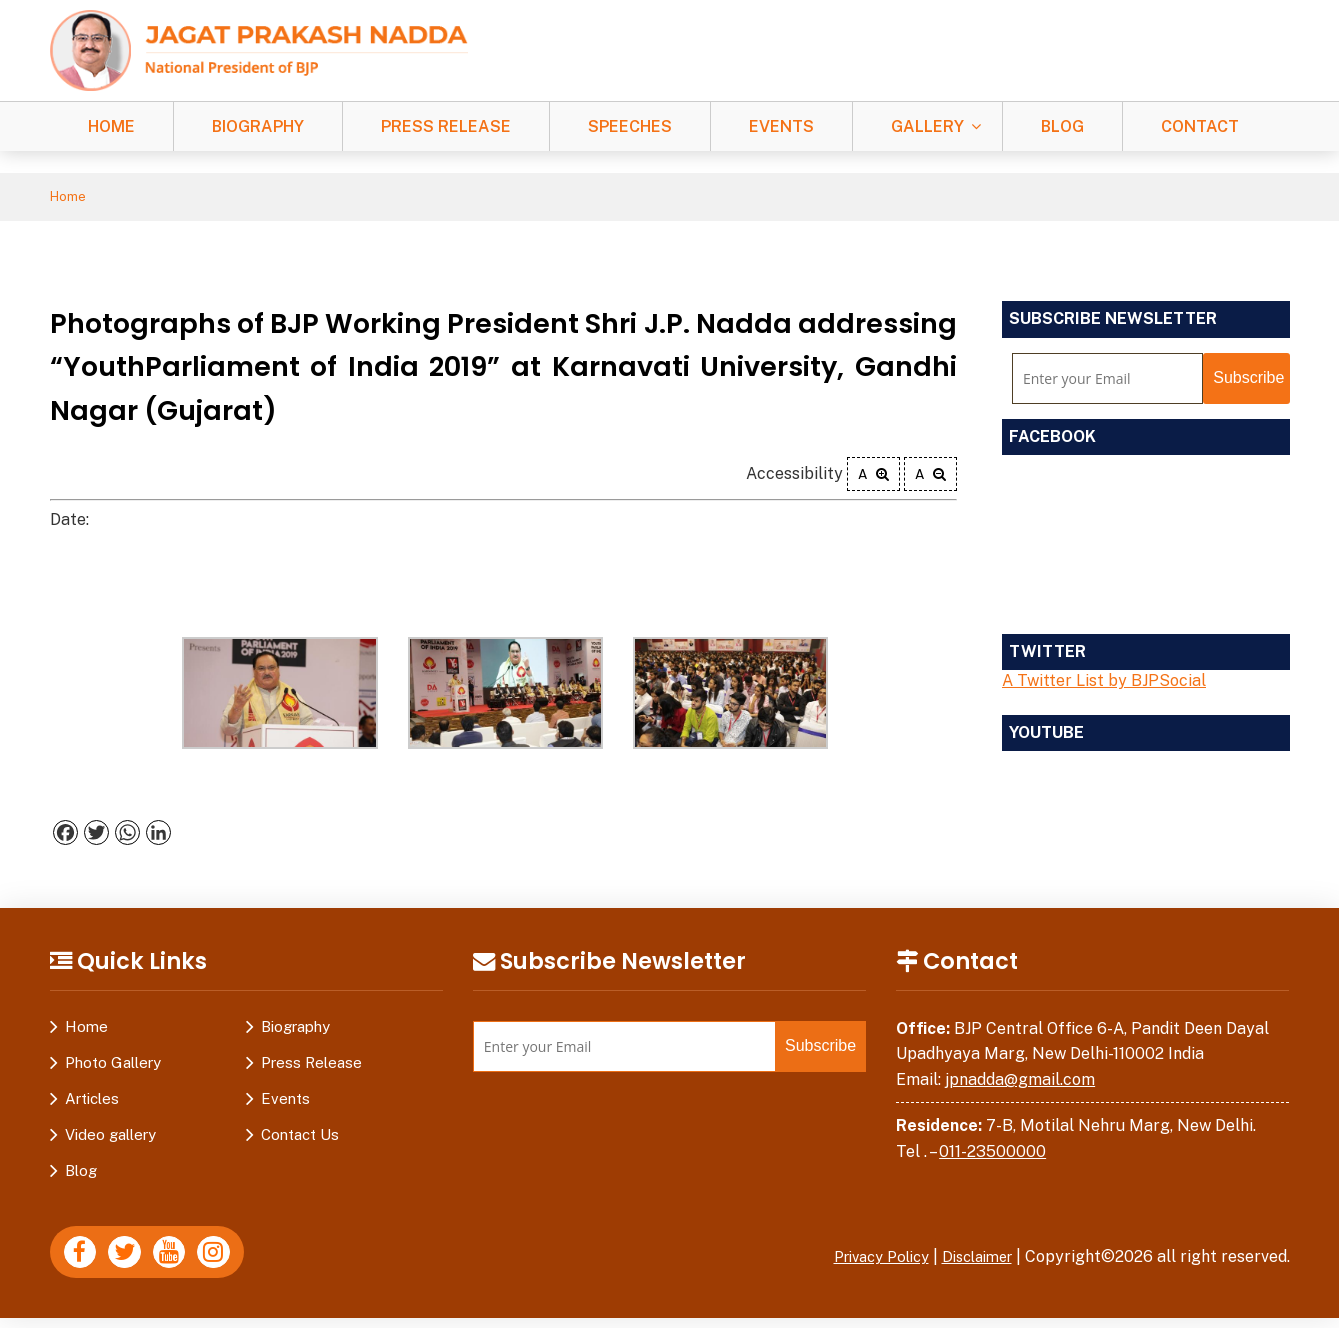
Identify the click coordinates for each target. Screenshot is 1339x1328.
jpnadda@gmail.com (1020, 1082)
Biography (258, 126)
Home (111, 126)
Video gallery (110, 1137)
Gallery (927, 126)
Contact (1200, 126)
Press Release (446, 126)
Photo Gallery (113, 1065)
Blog (1062, 126)
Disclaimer (972, 1259)
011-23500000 (992, 1154)
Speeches (630, 126)
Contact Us (300, 1137)
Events (781, 126)
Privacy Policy (865, 1259)
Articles (92, 1101)
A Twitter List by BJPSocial (1104, 683)
